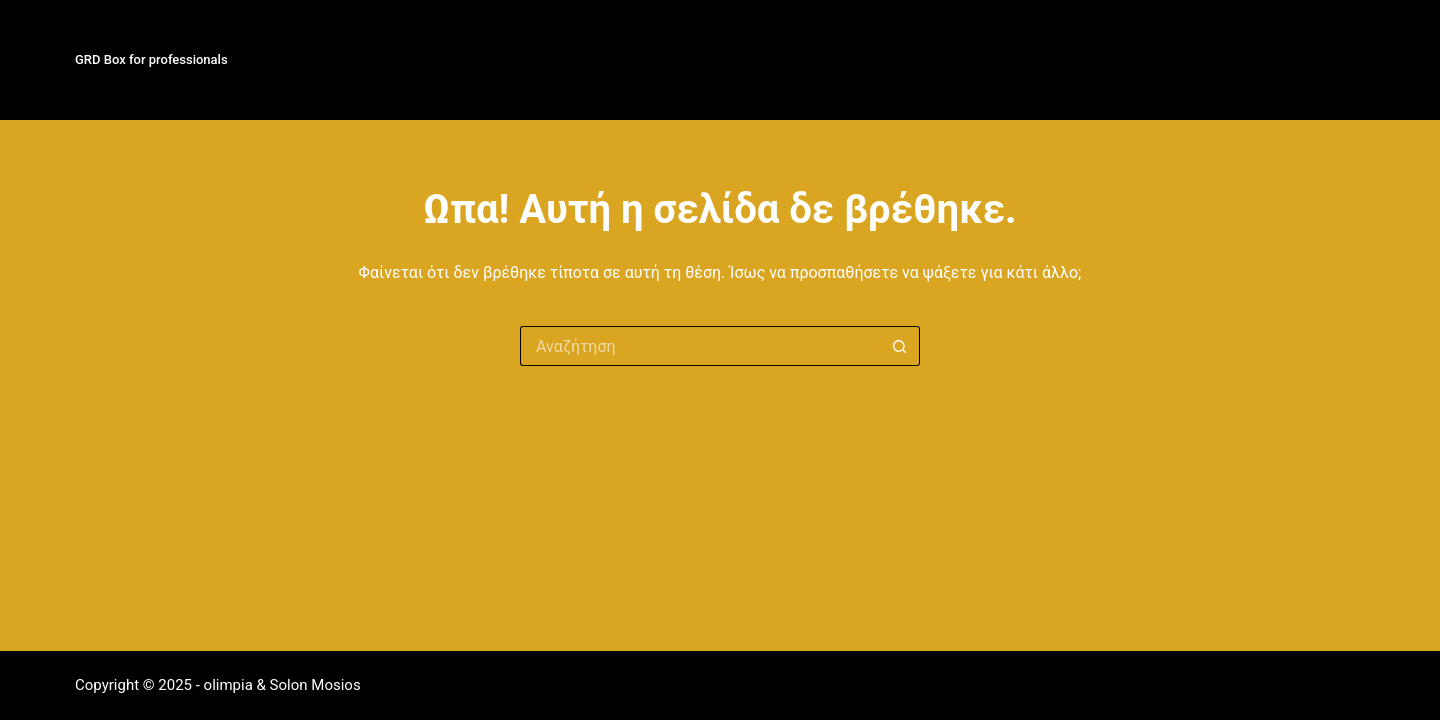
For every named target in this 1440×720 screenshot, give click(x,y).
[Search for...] (700, 346)
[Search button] (900, 346)
